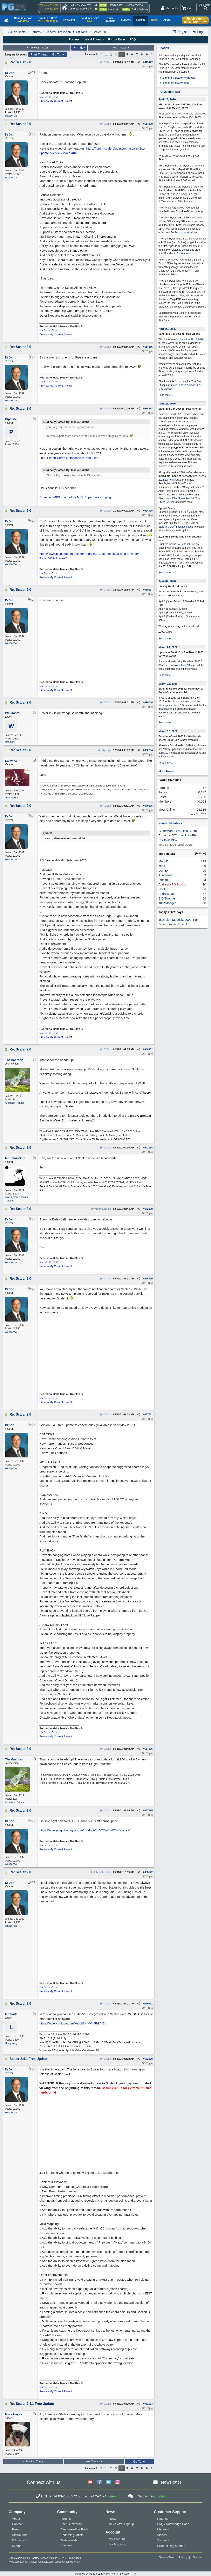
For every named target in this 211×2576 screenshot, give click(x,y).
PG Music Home (15, 32)
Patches (162, 2518)
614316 (148, 346)
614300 (148, 124)
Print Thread (39, 54)
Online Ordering (140, 9)
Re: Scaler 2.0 (20, 62)
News (113, 2518)
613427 (148, 62)
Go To (58, 54)
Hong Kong (11, 2043)
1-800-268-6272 (116, 5)
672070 (148, 2058)
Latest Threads (93, 39)
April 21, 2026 (167, 403)
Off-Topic (82, 32)
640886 (148, 805)
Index (79, 47)
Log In (199, 32)
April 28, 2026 (167, 99)
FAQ (133, 39)
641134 (148, 1147)
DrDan (105, 62)
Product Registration (171, 2546)
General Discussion (58, 32)
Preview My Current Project (55, 101)
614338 (148, 408)
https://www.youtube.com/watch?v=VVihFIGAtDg (72, 2023)
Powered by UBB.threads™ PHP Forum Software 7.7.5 (105, 2573)
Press (16, 2529)
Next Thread (121, 47)
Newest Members (170, 823)
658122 (148, 1872)
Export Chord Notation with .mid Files (72, 458)
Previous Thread (37, 47)
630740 (148, 702)
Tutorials (163, 2540)
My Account (117, 2539)
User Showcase (71, 2524)
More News (166, 771)
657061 (148, 1414)
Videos (162, 2535)
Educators (19, 2540)
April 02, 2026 (167, 581)
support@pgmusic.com (67, 2561)
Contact (17, 2524)
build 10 (185, 665)
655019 (148, 1278)
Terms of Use (166, 2557)
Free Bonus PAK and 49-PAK (179, 544)
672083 (148, 2403)
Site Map (197, 2557)
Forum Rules (117, 39)
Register (181, 32)
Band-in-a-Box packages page (175, 526)
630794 (148, 750)
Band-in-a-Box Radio (74, 2529)
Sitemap (17, 2546)
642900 (148, 1208)
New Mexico (11, 797)
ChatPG (163, 48)
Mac (177, 232)
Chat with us (146, 2496)
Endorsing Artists (72, 2535)
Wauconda (11, 115)
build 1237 (164, 752)
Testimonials (68, 2540)
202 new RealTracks (169, 479)
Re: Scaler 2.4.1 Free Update (31, 2403)
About (16, 2518)
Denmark (10, 741)
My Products (117, 2544)
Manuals (163, 2529)
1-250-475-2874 (135, 5)
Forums (35, 32)
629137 (148, 589)
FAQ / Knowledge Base (173, 2524)
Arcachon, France (15, 1102)
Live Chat (113, 9)
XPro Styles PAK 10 (183, 498)
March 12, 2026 (168, 683)
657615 (148, 1810)
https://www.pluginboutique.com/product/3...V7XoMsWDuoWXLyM (84, 1830)
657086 (148, 1748)
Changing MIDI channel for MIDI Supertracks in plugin (76, 497)
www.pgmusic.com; (19, 2561)
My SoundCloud (49, 97)
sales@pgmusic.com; (42, 2561)
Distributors (20, 2535)
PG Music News (169, 91)
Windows (192, 232)
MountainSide (101, 1208)
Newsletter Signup (121, 2524)
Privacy (183, 2557)
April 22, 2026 (167, 328)
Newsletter (171, 2482)
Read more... (165, 395)
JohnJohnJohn (100, 1872)
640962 (148, 1049)
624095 (148, 510)
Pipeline (104, 750)
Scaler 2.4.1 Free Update (28, 2059)
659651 (148, 2003)
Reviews (66, 2546)
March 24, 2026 (168, 647)
